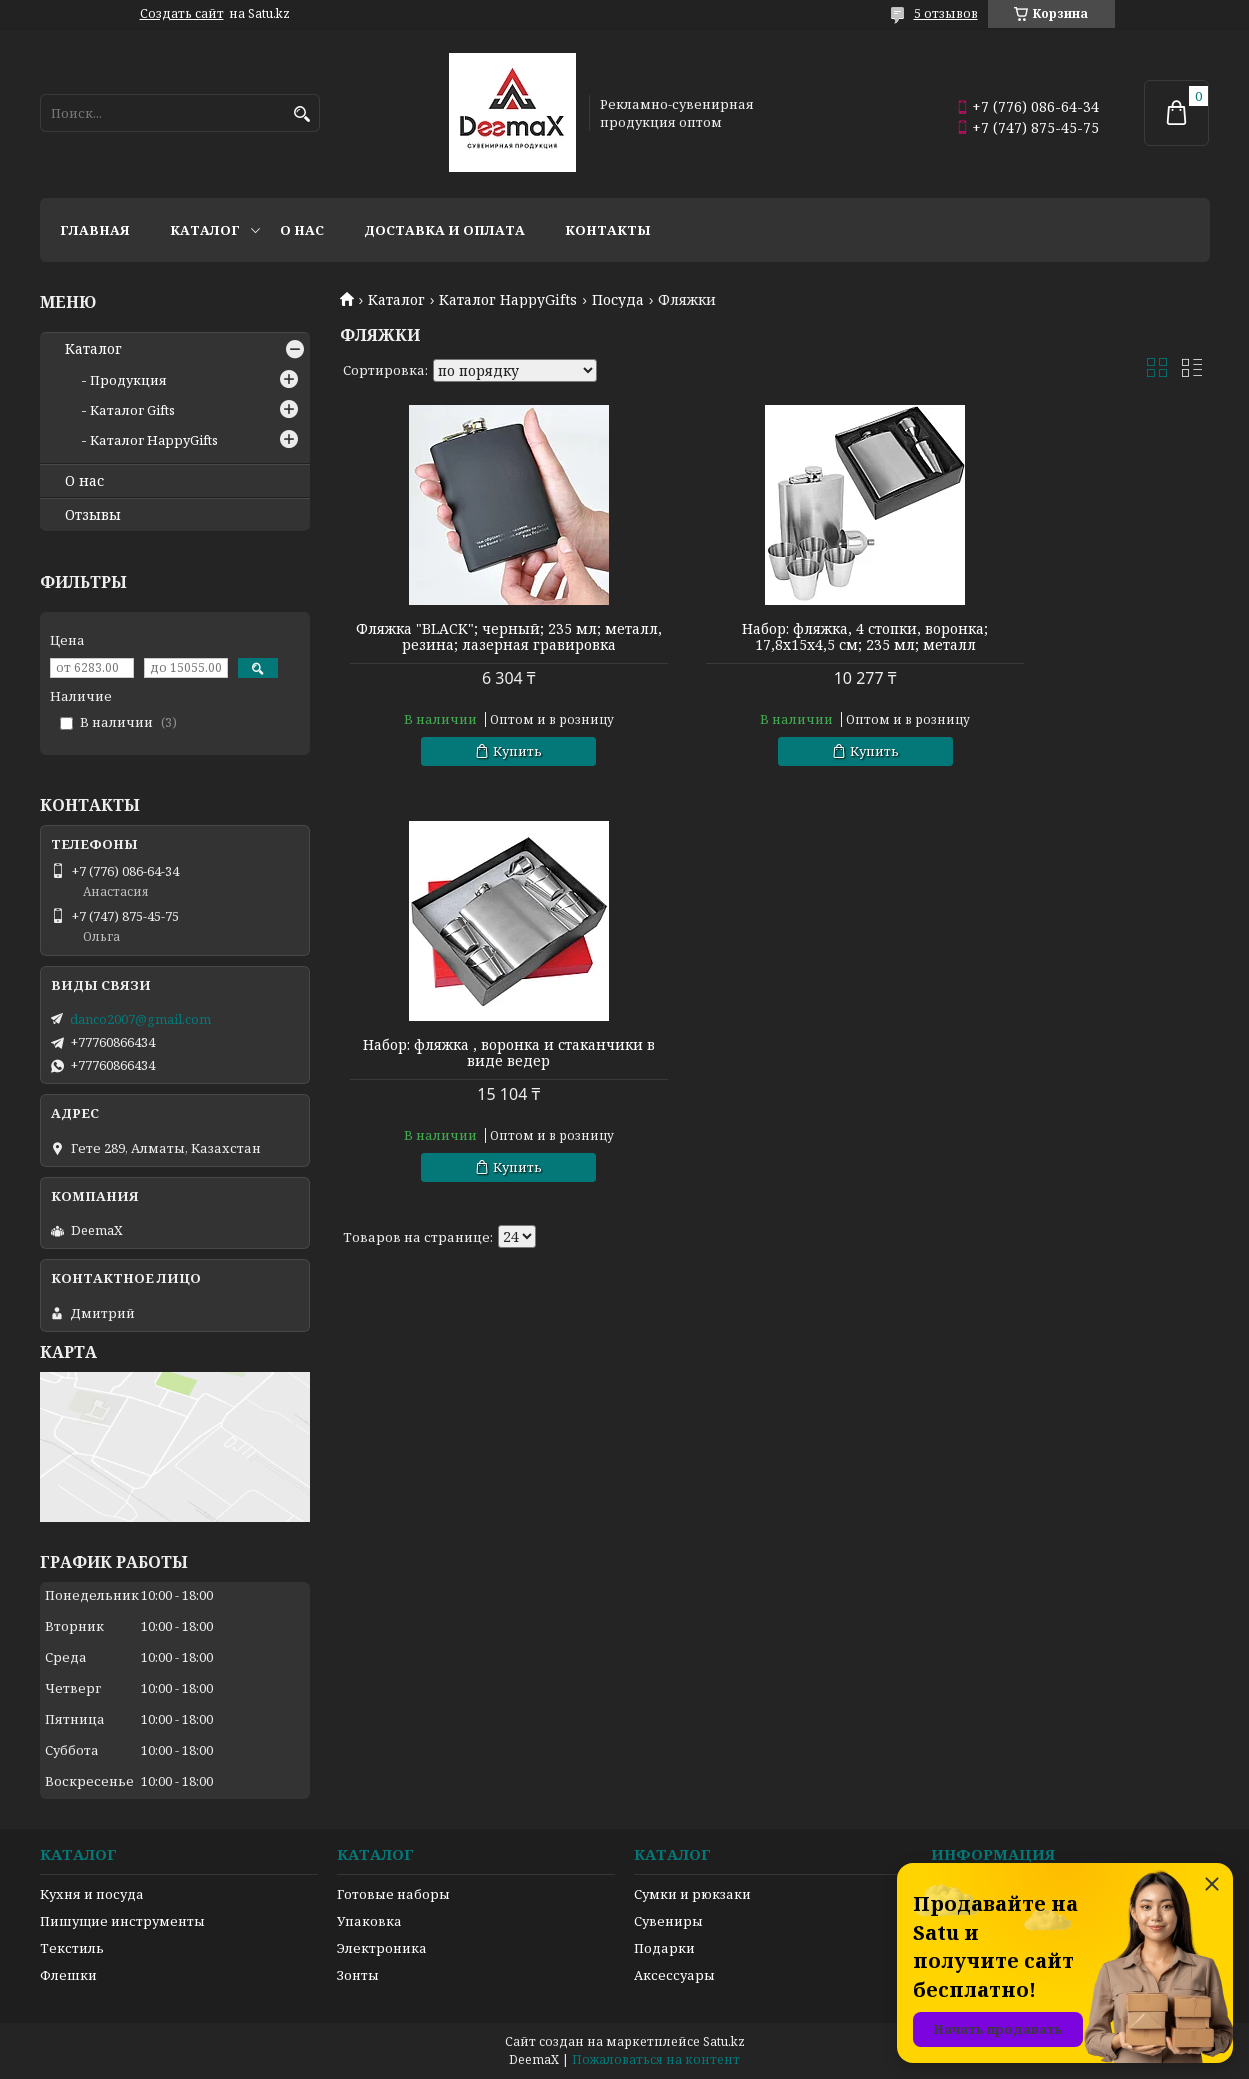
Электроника (382, 1948)
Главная (95, 230)
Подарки (664, 1948)
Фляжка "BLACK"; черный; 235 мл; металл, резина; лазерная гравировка (478, 645)
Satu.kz (724, 2041)
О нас (302, 230)
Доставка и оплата (444, 230)
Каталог (205, 230)
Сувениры (668, 1921)
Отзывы (93, 515)
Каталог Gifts (132, 410)
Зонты (358, 1975)
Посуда (618, 300)
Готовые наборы (393, 1894)
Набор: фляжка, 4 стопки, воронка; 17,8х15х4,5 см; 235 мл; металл (774, 637)
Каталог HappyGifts (508, 300)
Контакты (608, 230)
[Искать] (302, 114)
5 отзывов (946, 13)
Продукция (128, 380)
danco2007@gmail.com (140, 1019)
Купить (487, 767)
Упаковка (369, 1921)
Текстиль (72, 1948)
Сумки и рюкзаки (692, 1894)
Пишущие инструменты (122, 1921)
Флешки (68, 1975)
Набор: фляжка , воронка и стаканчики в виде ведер (1070, 637)
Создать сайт (182, 14)
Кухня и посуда (92, 1894)
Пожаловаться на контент (656, 2059)
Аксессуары (674, 1975)
